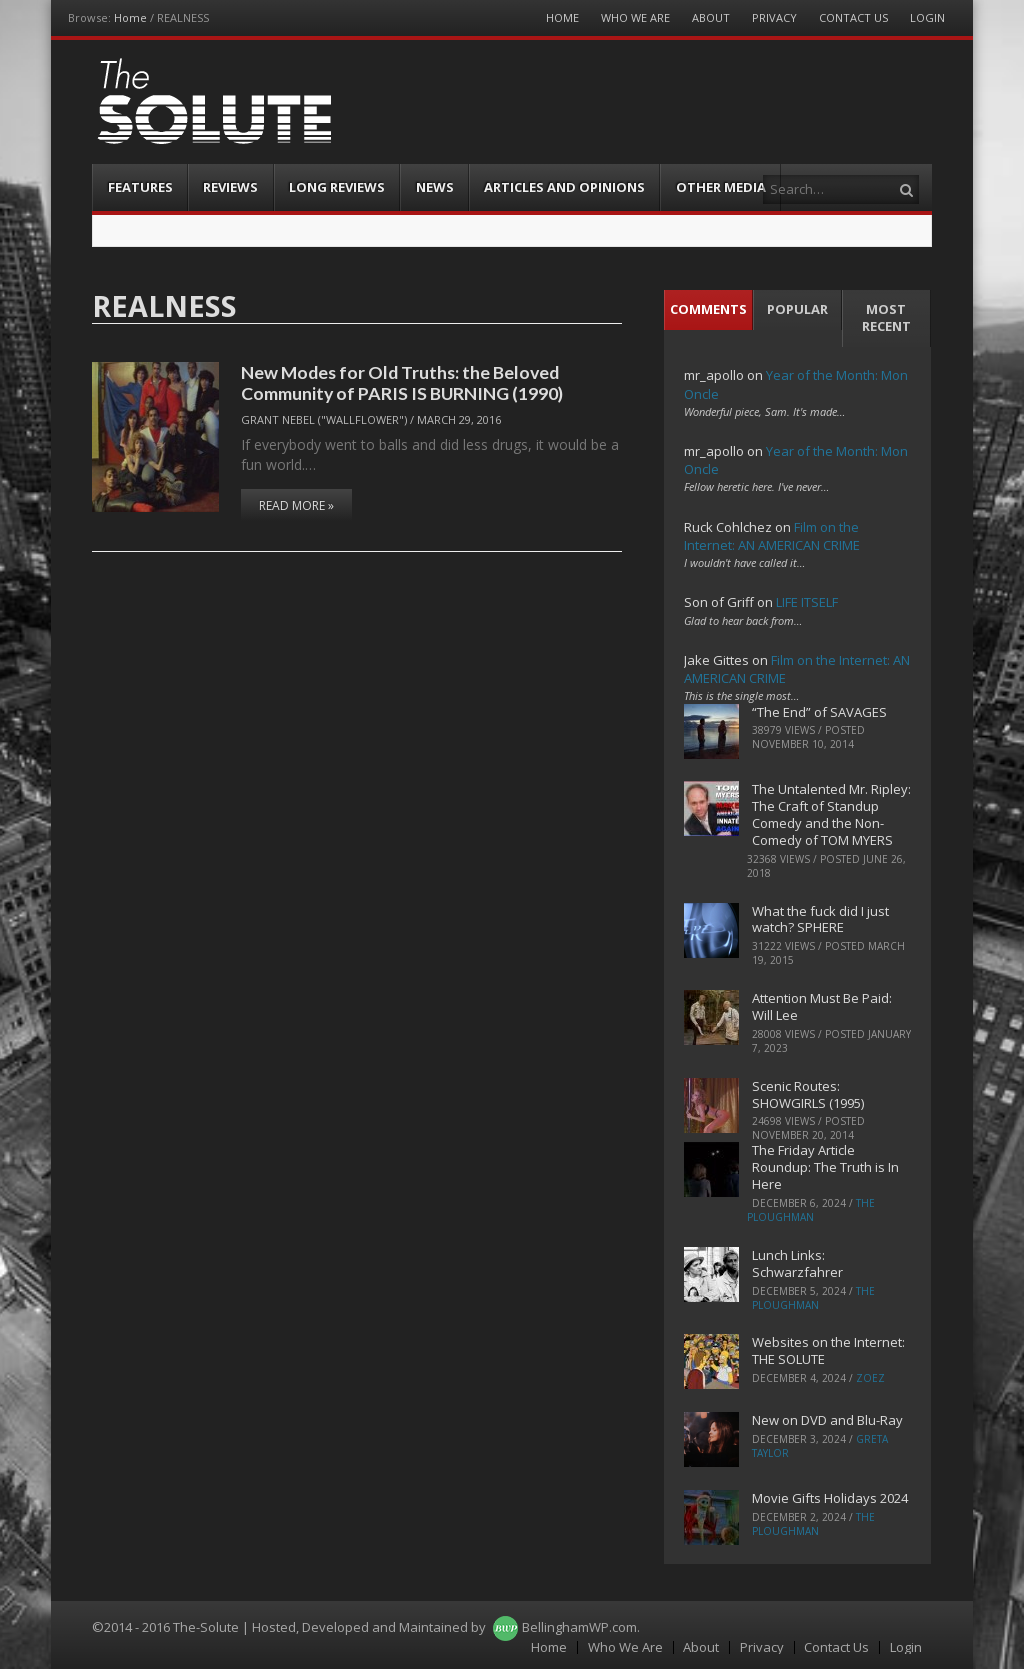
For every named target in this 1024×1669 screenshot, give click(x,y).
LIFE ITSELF (807, 602)
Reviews (230, 187)
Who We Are (635, 17)
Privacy (774, 17)
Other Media (721, 187)
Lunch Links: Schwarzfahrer (797, 1263)
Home (130, 17)
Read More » (296, 505)
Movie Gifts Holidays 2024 (830, 1498)
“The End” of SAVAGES (819, 712)
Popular (797, 309)
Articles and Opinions (564, 187)
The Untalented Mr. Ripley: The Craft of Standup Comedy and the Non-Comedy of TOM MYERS (831, 814)
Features (140, 187)
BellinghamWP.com (579, 1627)
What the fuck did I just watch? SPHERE (820, 919)
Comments (708, 309)
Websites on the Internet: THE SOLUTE (828, 1350)
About (711, 17)
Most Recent (886, 317)
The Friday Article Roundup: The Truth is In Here (825, 1167)
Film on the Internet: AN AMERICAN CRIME (772, 536)
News (435, 187)
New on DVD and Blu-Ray (827, 1420)
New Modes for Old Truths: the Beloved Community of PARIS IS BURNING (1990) (402, 382)
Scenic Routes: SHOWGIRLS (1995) (808, 1094)
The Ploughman (811, 1210)
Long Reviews (337, 187)
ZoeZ (870, 1378)
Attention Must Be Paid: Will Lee (822, 1006)
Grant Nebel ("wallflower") (324, 419)
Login (927, 17)
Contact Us (853, 17)
